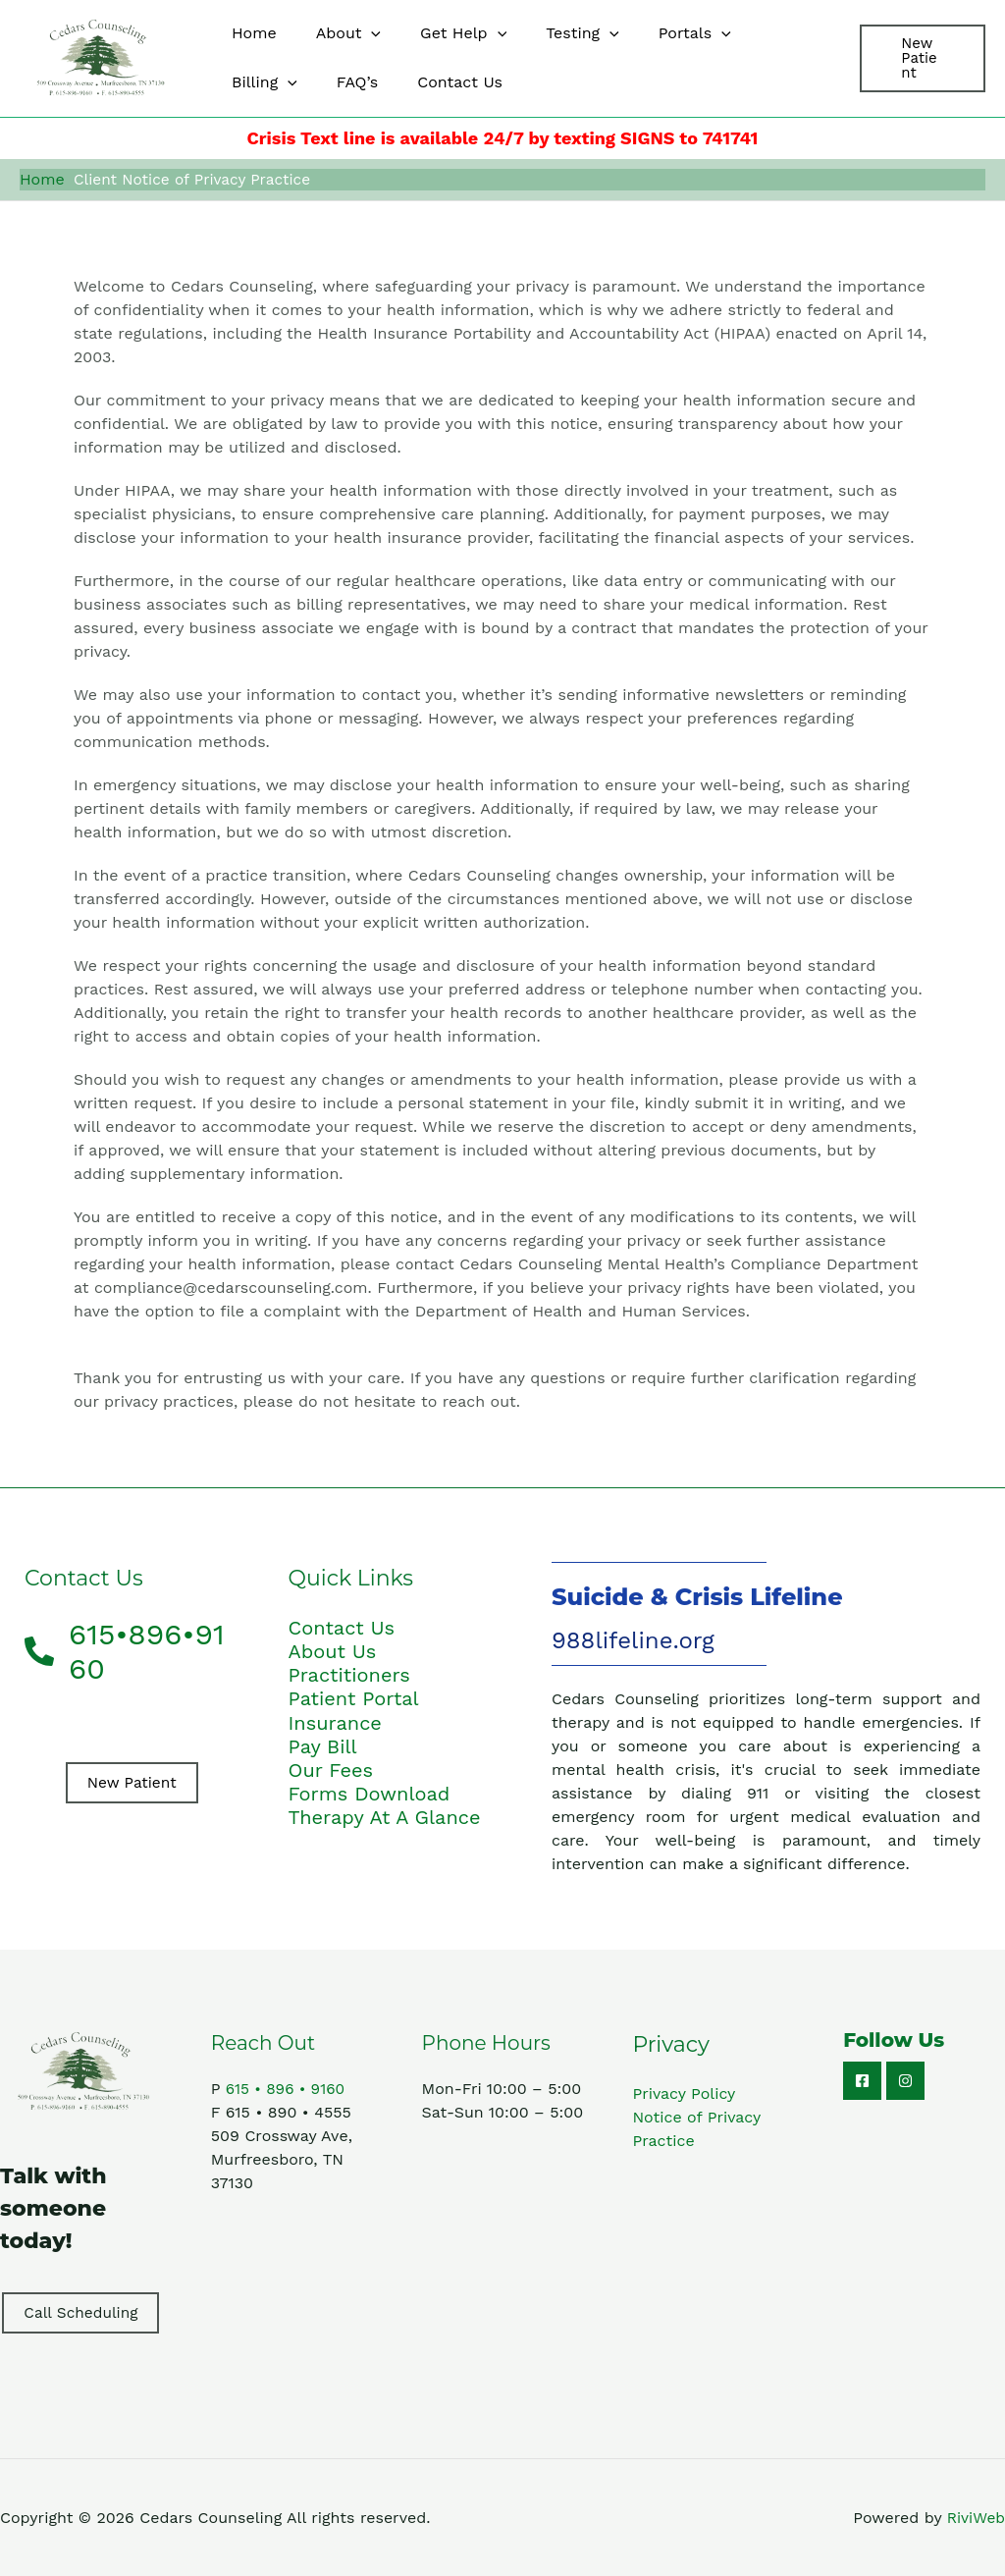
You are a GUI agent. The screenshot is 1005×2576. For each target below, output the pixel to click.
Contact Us (342, 1626)
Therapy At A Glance (385, 1815)
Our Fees (331, 1768)
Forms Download (369, 1791)
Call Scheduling (81, 2311)
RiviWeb (975, 2516)
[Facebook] (862, 2080)
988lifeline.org (633, 1639)
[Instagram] (905, 2080)
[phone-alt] (132, 1649)
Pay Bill (323, 1744)
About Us (333, 1650)
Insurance (335, 1721)
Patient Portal (354, 1697)
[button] (359, 33)
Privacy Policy (683, 2092)
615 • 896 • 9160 (287, 2087)
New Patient (131, 1781)
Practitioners (349, 1674)
